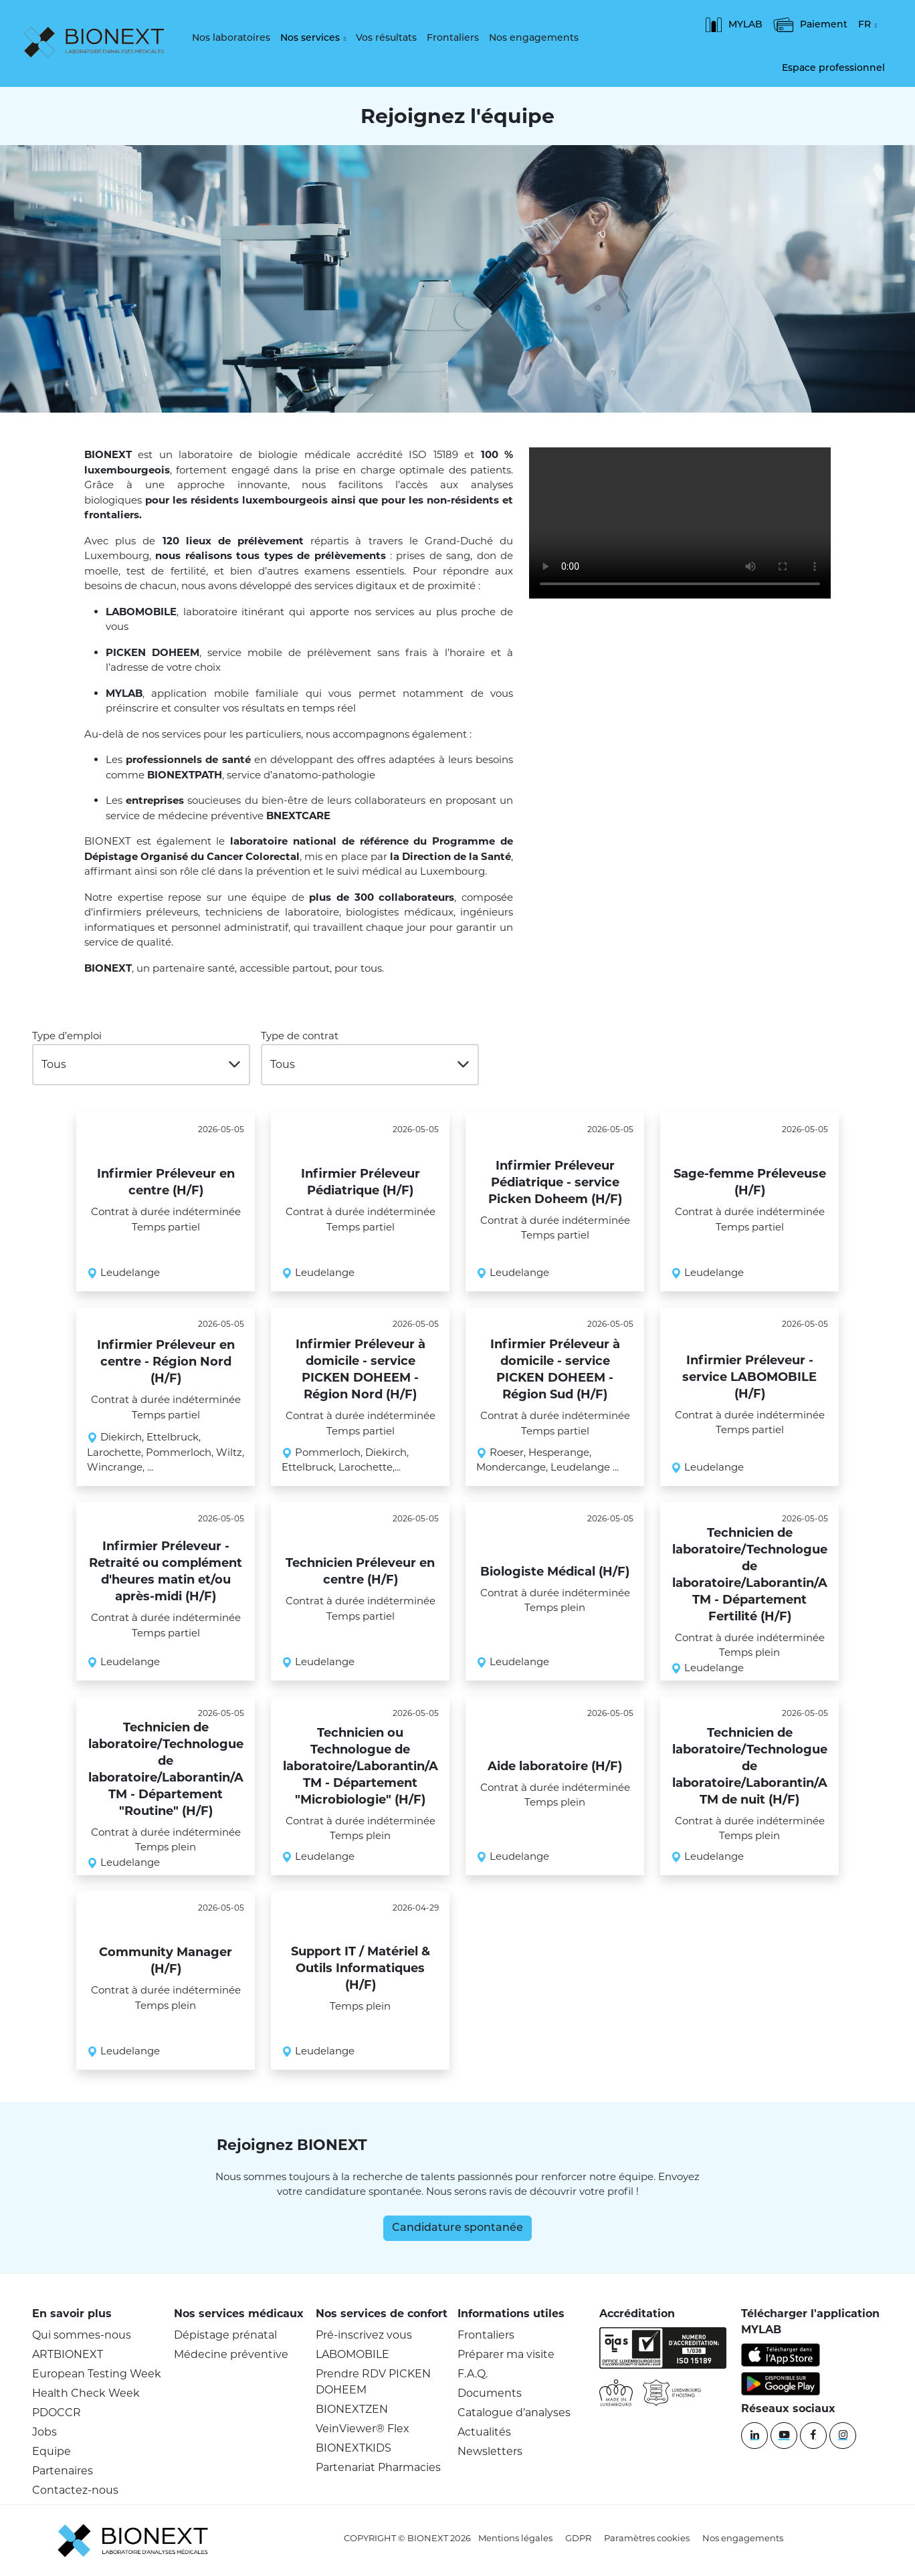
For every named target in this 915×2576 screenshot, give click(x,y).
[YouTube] (784, 2435)
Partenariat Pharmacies (378, 2467)
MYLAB (734, 24)
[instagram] (842, 2435)
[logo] (97, 43)
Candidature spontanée (457, 2228)
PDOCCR (56, 2412)
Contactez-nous (75, 2490)
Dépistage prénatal (225, 2335)
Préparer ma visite (506, 2354)
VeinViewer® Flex (362, 2428)
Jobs (44, 2432)
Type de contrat (299, 1035)
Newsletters (490, 2451)
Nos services (310, 38)
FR (864, 25)
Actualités (484, 2432)
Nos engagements (534, 38)
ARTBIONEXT (67, 2354)
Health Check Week (86, 2393)
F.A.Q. (473, 2373)
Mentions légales (515, 2538)
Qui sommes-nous (81, 2335)
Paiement (810, 25)
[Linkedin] (754, 2435)
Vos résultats (386, 38)
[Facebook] (813, 2435)
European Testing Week (96, 2373)
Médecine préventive (231, 2354)
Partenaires (62, 2470)
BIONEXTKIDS (353, 2448)
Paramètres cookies (647, 2538)
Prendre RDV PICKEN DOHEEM (373, 2381)
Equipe (51, 2451)
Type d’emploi (67, 1035)
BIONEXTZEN (352, 2409)
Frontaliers (453, 38)
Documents (490, 2393)
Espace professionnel (833, 69)
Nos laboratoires (231, 38)
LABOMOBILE (352, 2354)
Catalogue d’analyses (514, 2412)
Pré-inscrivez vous (364, 2335)
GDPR (578, 2538)
